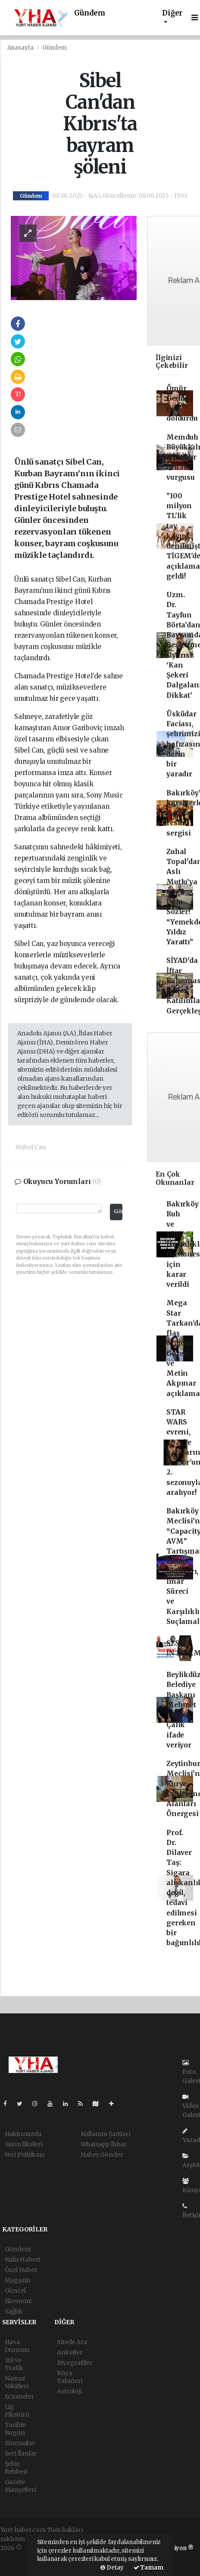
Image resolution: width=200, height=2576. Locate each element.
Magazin (18, 2280)
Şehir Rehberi (16, 2467)
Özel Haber (21, 2270)
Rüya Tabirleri (69, 2377)
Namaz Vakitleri (16, 2382)
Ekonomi (18, 2301)
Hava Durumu (17, 2346)
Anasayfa (21, 47)
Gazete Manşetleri (20, 2486)
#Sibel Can (30, 1147)
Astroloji (69, 2391)
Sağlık (14, 2311)
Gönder (118, 1211)
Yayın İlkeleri (24, 2144)
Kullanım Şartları (106, 2134)
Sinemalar (20, 2443)
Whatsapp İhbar (104, 2144)
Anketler (69, 2352)
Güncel (15, 2290)
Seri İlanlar (21, 2453)
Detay (112, 2567)
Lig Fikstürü (17, 2410)
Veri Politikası (24, 2154)
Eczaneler (19, 2396)
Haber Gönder (102, 2154)
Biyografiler (75, 2363)
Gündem (89, 13)
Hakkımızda (23, 2134)
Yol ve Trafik (14, 2364)
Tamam (148, 2567)
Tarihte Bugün (15, 2429)
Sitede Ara (72, 2342)
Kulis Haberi (23, 2259)
